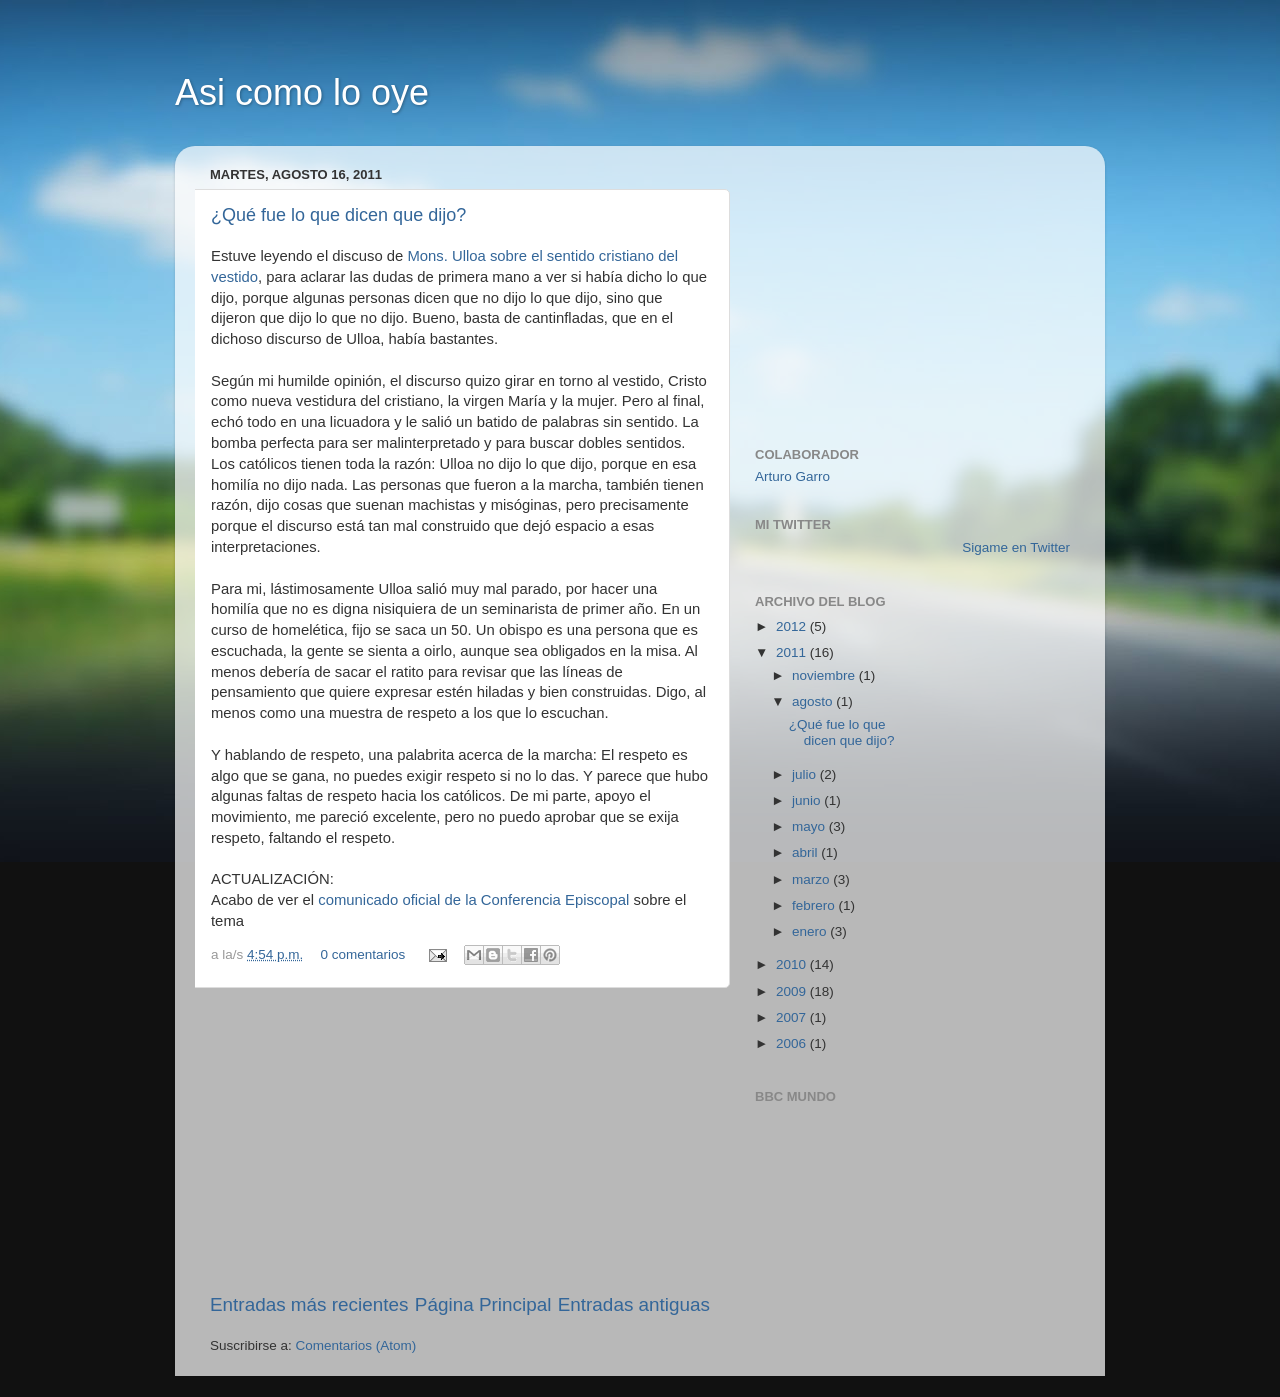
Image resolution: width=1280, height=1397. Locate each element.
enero (811, 931)
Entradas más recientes (309, 1304)
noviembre (825, 675)
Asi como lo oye (302, 92)
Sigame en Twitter (1016, 547)
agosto (814, 701)
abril (806, 852)
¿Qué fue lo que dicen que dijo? (338, 215)
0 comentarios (363, 954)
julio (806, 774)
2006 (793, 1043)
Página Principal (483, 1304)
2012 (793, 626)
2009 (793, 991)
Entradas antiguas (634, 1304)
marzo (812, 879)
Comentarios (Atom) (356, 1345)
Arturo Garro (792, 476)
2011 (793, 652)
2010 (793, 964)
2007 (793, 1017)
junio (808, 800)
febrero (815, 905)
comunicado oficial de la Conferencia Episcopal (473, 900)
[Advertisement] (460, 1140)
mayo (810, 826)
